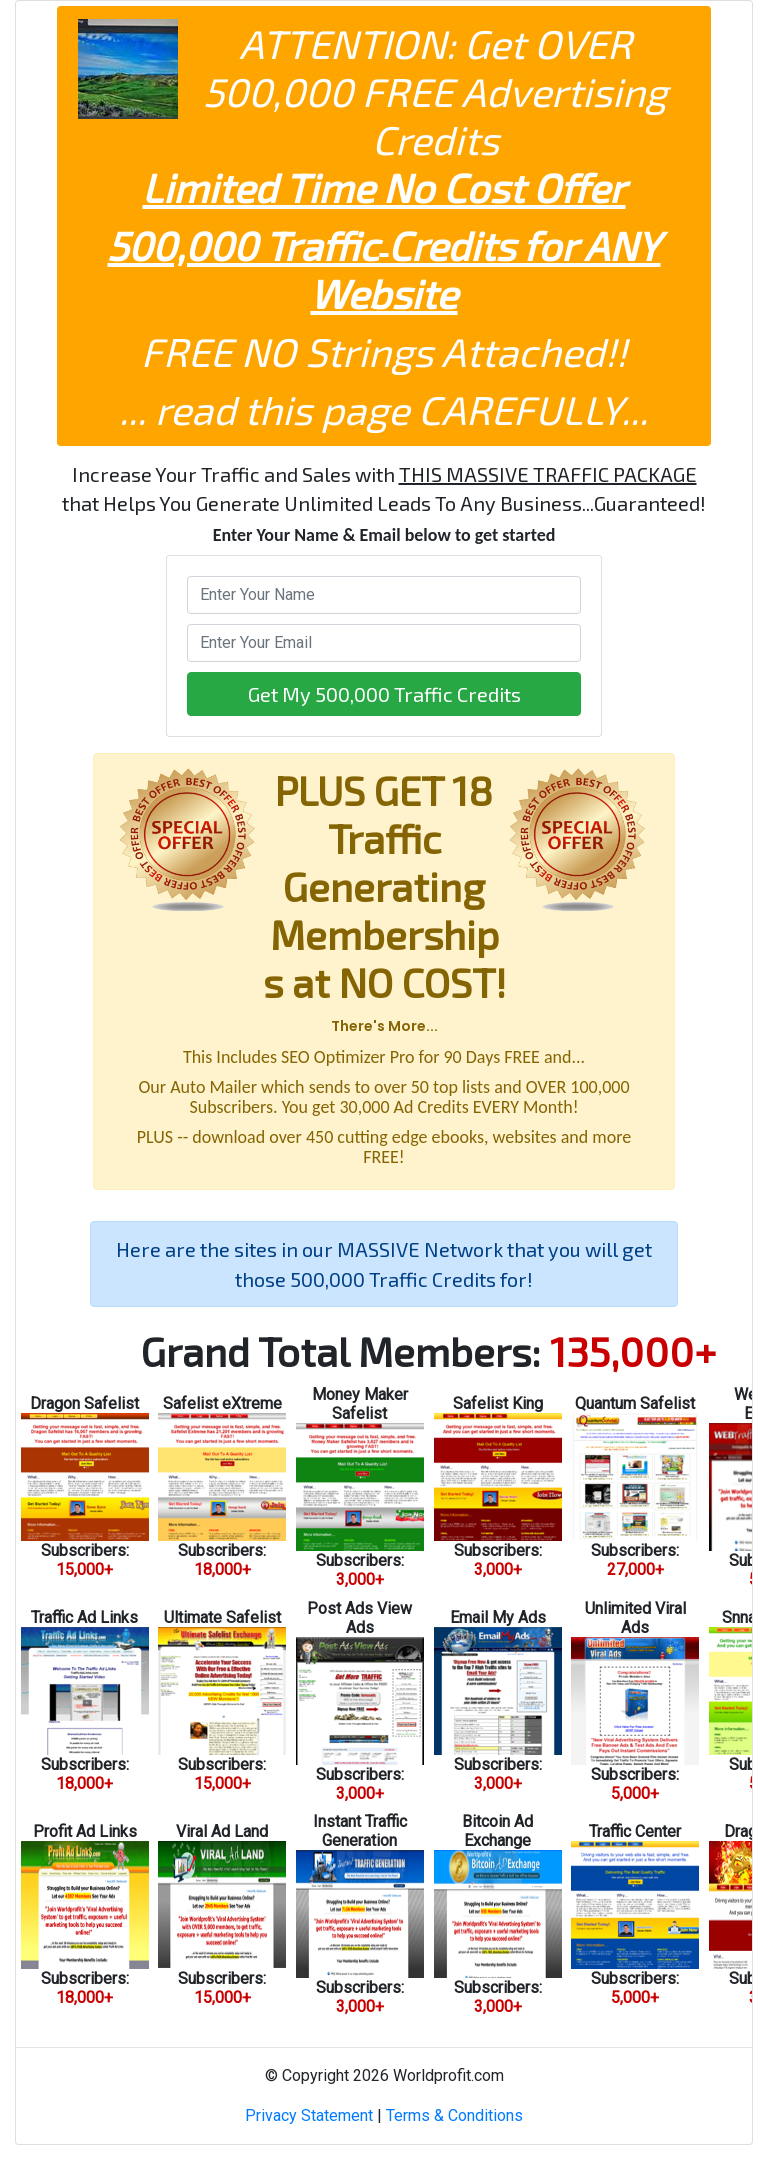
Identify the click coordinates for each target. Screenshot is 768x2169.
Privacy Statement (309, 2115)
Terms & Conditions (454, 2115)
